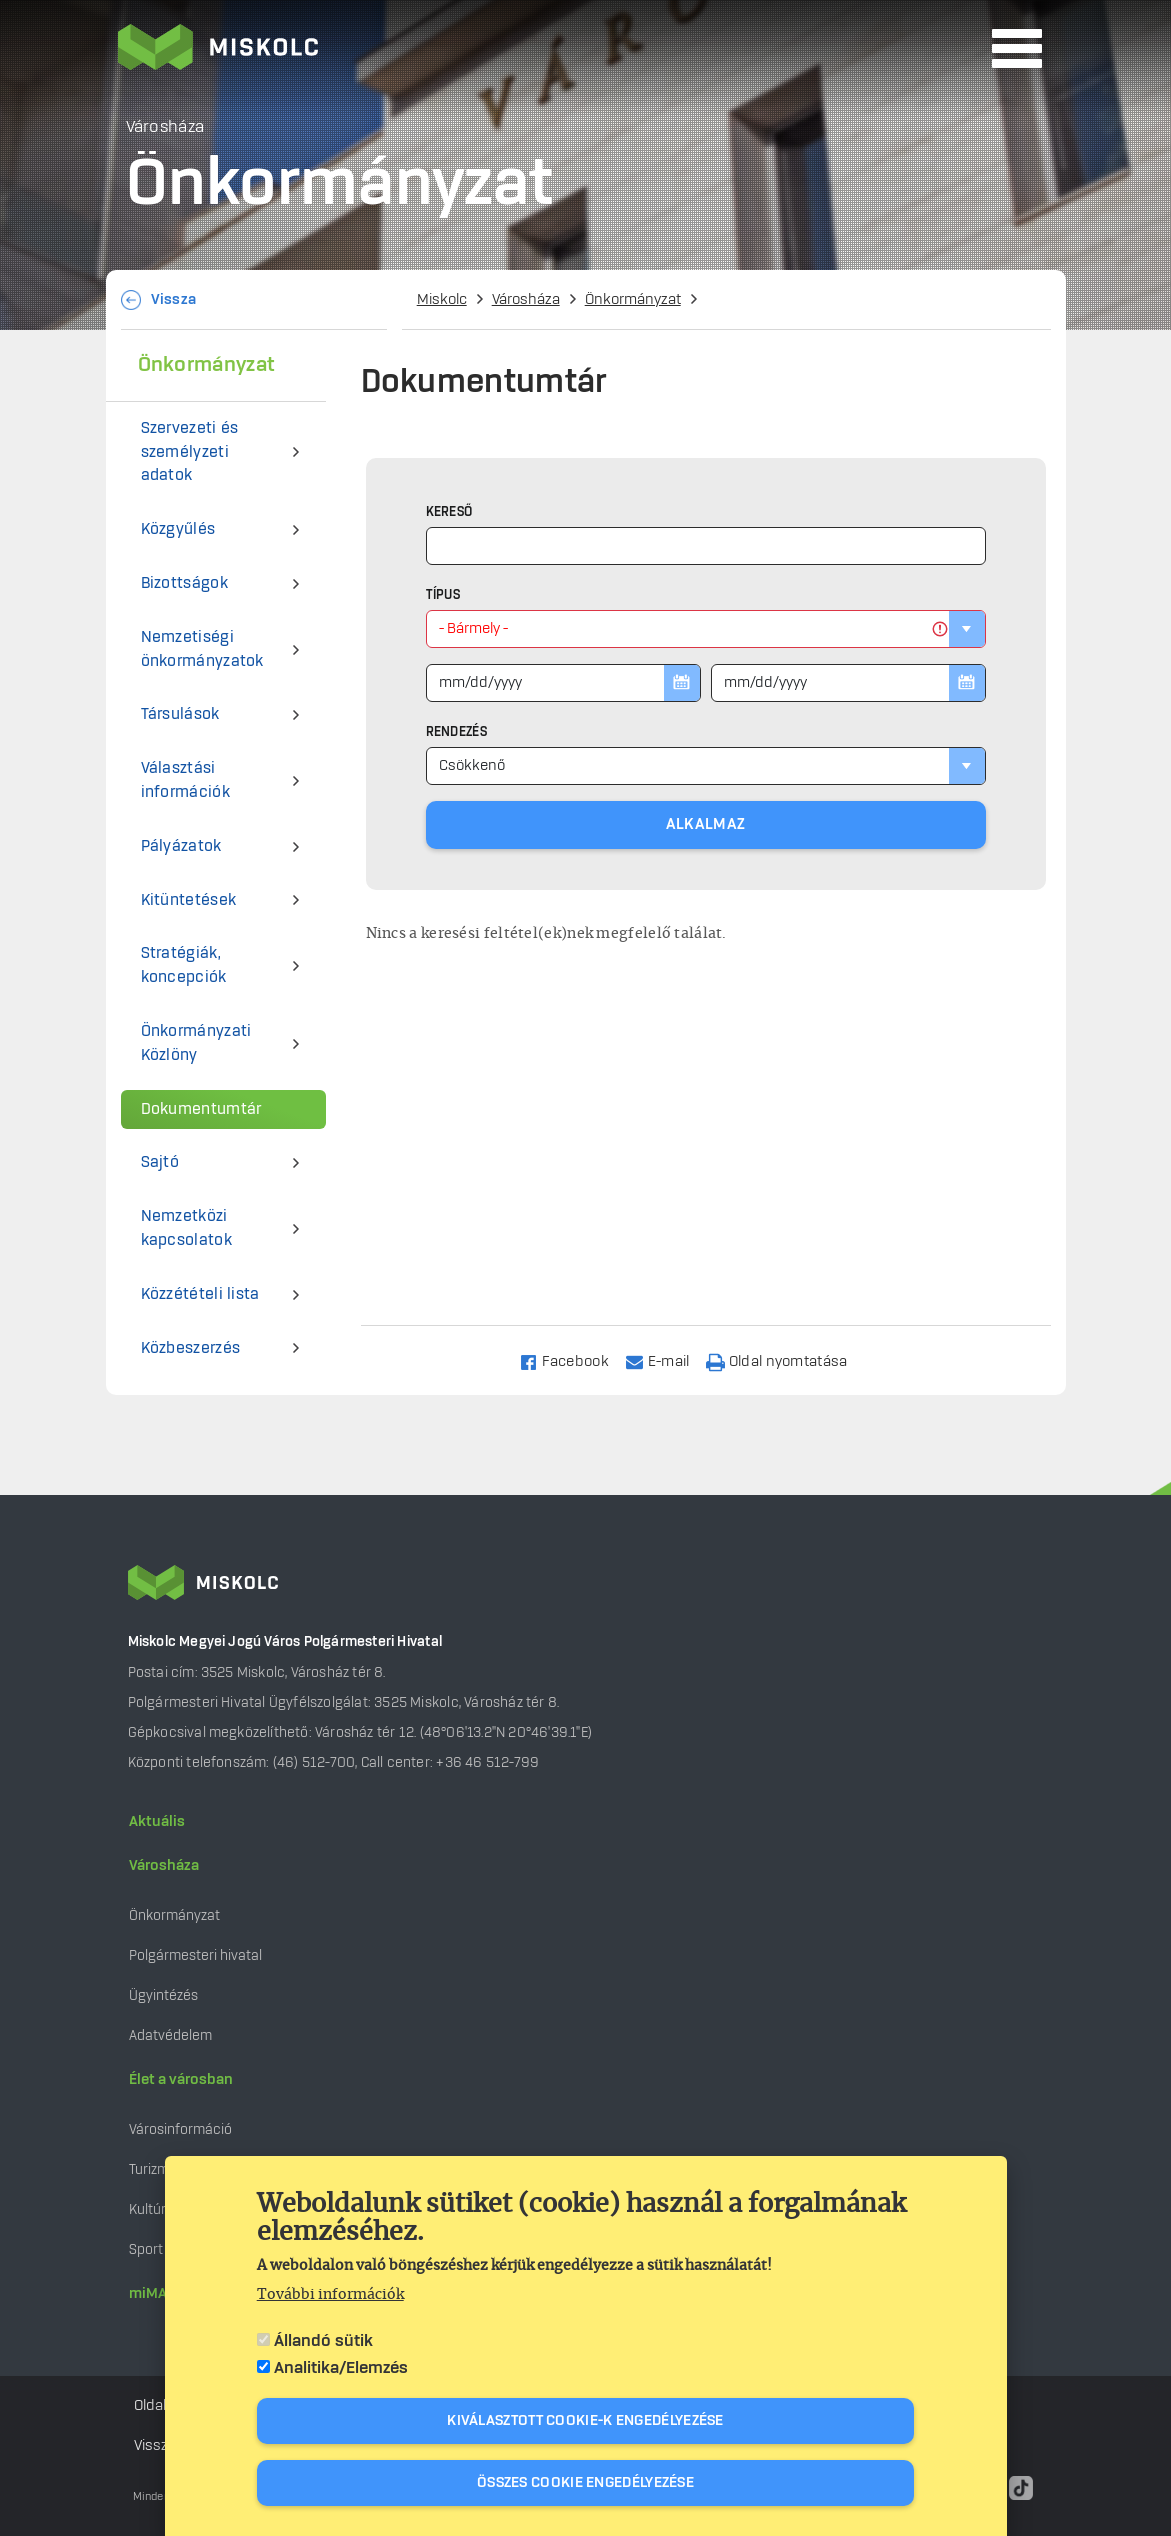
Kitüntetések (189, 900)
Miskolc (442, 300)
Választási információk (185, 780)
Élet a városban (181, 2080)
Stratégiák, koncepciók (184, 965)
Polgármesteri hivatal (195, 1955)
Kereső (449, 512)
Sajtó (160, 1162)
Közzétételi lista (200, 1294)
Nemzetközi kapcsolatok (186, 1228)
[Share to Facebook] (572, 1360)
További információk (330, 2295)
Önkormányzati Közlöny (196, 1043)
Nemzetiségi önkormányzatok (202, 649)
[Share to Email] (666, 1360)
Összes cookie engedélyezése (585, 2483)
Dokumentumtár (201, 1109)
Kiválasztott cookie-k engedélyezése (585, 2421)
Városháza (526, 300)
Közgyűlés (178, 529)
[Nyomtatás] (786, 1360)
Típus (443, 595)
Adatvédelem (170, 2035)
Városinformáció (180, 2129)
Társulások (180, 714)
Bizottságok (184, 583)
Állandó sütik (323, 2341)
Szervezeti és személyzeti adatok (190, 452)
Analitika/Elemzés (341, 2368)
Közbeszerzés (191, 1348)
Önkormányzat (633, 300)
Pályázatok (181, 846)
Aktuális (157, 1822)
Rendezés (456, 732)
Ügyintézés (163, 1995)
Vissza (174, 300)
